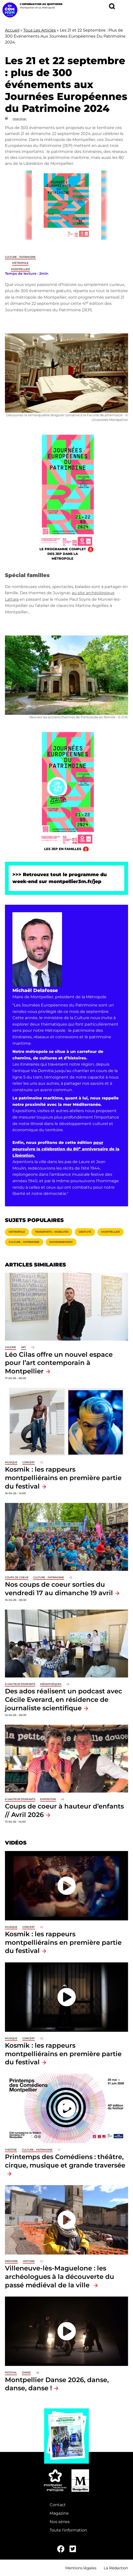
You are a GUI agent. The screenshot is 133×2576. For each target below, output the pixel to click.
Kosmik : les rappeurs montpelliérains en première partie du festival (63, 1477)
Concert (28, 1462)
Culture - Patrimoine (20, 257)
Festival (11, 2372)
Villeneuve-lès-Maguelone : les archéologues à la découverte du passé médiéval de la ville (59, 2276)
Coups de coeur (16, 1577)
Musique (11, 1462)
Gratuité (84, 1231)
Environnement (61, 1242)
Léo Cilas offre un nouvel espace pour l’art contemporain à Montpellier (59, 1363)
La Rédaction (116, 2568)
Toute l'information (68, 2530)
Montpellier (20, 269)
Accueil (12, 30)
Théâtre (11, 2149)
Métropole (20, 263)
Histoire (29, 2261)
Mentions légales (80, 2568)
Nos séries (60, 2521)
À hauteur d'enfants (20, 1684)
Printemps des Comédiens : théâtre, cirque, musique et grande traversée (65, 2161)
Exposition (48, 1799)
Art (23, 1347)
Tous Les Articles (39, 30)
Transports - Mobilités (51, 1231)
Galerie (10, 1347)
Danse (26, 2372)
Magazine (59, 2513)
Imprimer (20, 119)
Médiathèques (50, 1684)
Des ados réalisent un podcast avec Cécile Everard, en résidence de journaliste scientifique (63, 1699)
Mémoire (11, 2261)
